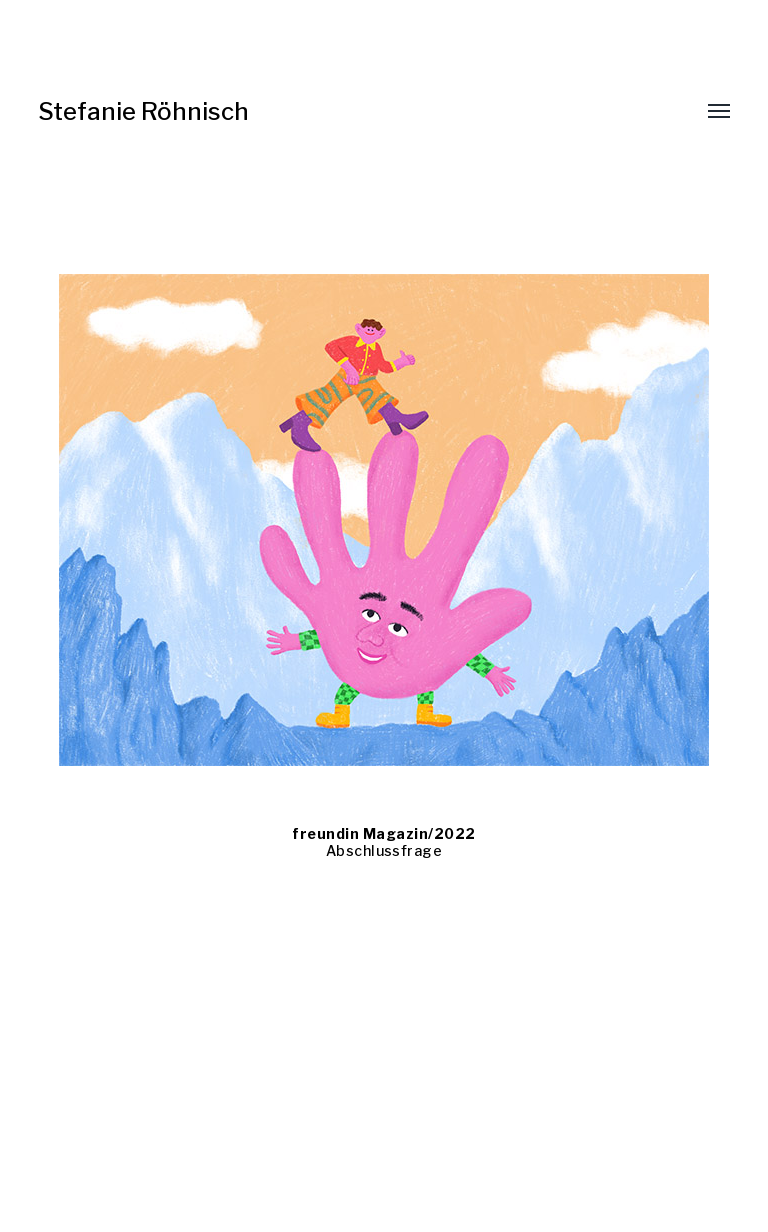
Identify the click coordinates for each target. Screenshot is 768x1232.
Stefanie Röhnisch (143, 111)
